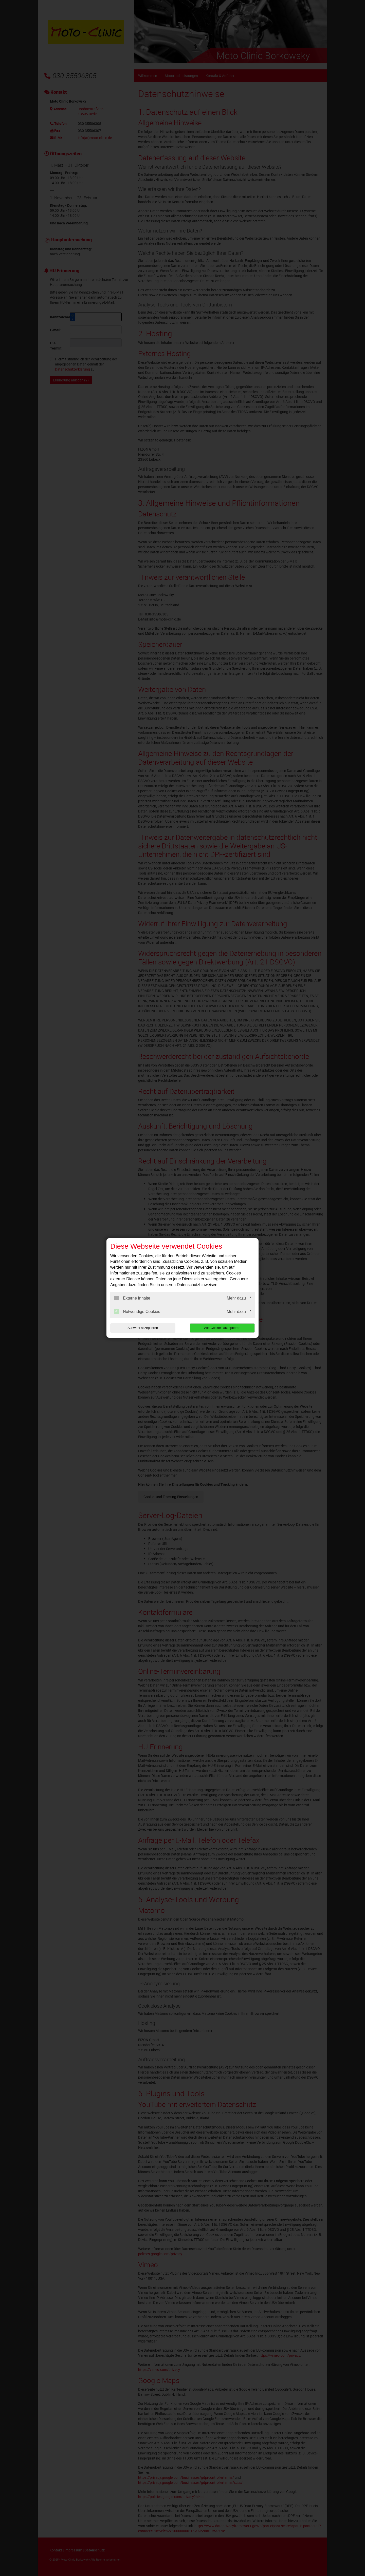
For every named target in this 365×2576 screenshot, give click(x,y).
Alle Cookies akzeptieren (222, 1328)
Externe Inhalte (132, 1298)
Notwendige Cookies (137, 1311)
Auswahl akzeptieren (142, 1328)
